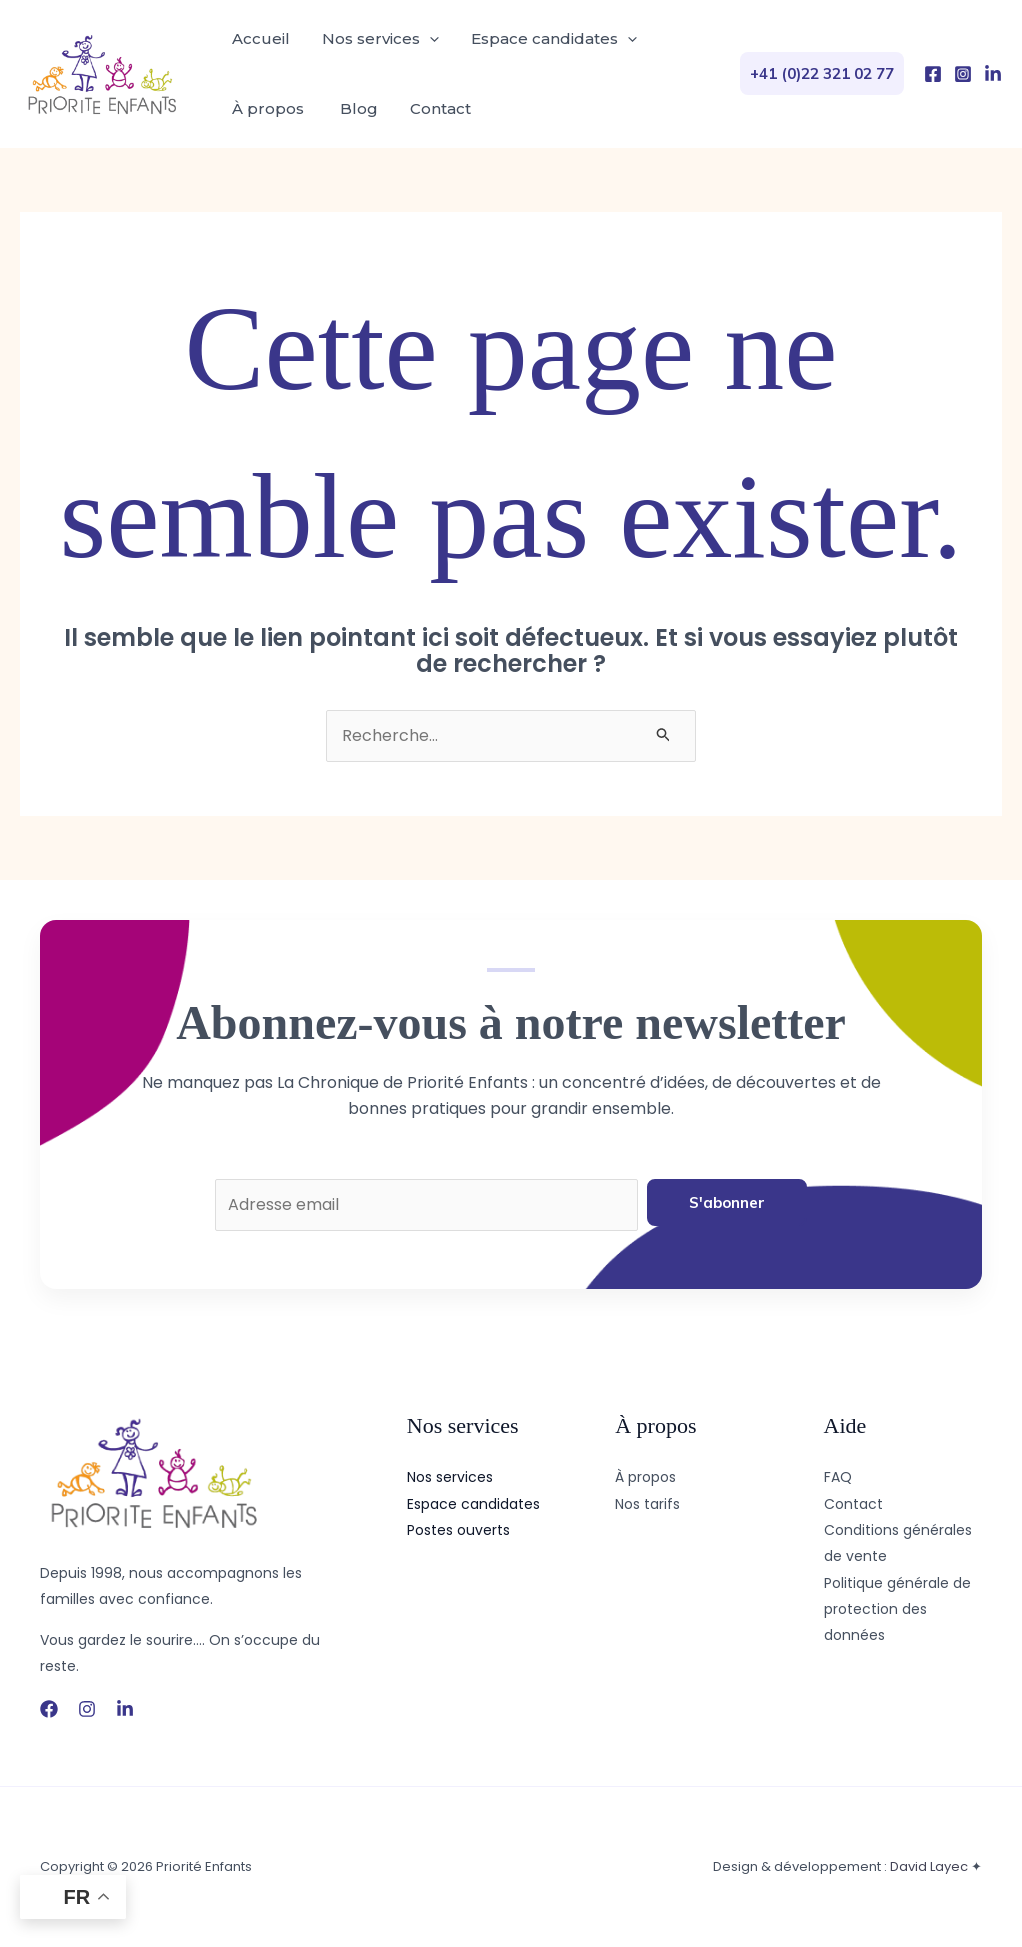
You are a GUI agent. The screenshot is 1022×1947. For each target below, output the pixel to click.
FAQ (838, 1477)
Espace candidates (554, 39)
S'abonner (727, 1202)
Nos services (380, 39)
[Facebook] (933, 74)
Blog (359, 108)
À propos (270, 108)
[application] (429, 39)
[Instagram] (963, 74)
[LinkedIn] (993, 74)
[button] (822, 73)
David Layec (929, 1866)
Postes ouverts (458, 1530)
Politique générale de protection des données (897, 1609)
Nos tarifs (647, 1504)
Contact (440, 108)
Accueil (261, 38)
